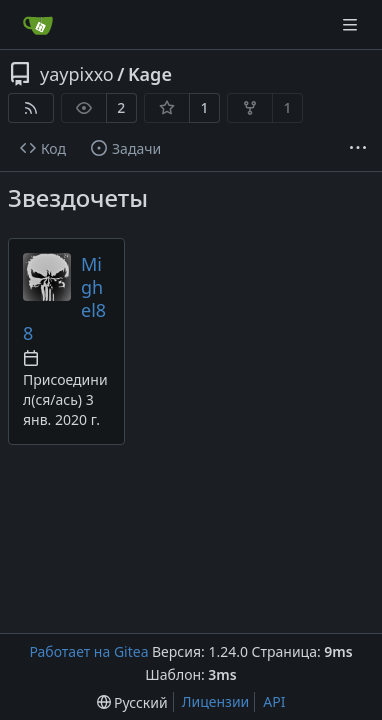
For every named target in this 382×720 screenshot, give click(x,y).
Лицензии (216, 701)
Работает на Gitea (88, 651)
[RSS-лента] (31, 108)
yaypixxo (77, 74)
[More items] (358, 149)
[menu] (132, 702)
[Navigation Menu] (352, 24)
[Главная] (38, 25)
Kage (150, 74)
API (274, 701)
